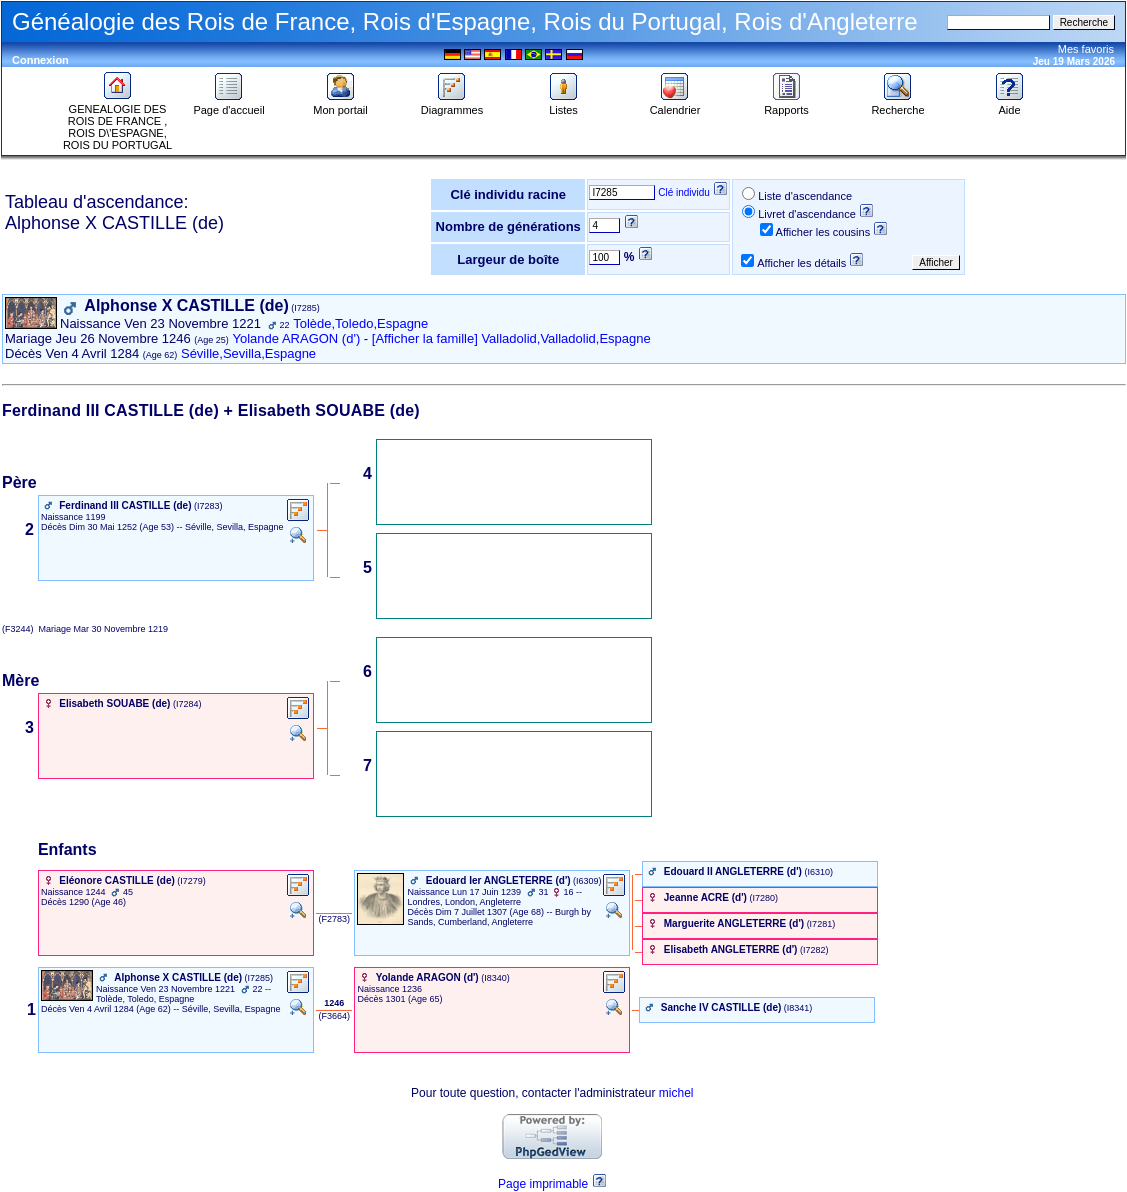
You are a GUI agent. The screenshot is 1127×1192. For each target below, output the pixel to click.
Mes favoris (1086, 49)
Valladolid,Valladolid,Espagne (565, 338)
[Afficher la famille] (425, 338)
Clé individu (684, 192)
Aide (1010, 105)
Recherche (897, 105)
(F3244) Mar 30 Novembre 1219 (85, 629)
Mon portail (340, 105)
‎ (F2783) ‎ (334, 919)
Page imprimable (543, 1184)
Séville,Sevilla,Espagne (248, 353)
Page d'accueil (228, 105)
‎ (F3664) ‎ (334, 1016)
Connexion (40, 60)
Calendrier (675, 105)
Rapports (786, 105)
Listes (564, 105)
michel (676, 1093)
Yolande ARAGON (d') (297, 338)
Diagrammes (452, 105)
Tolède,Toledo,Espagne (360, 323)
